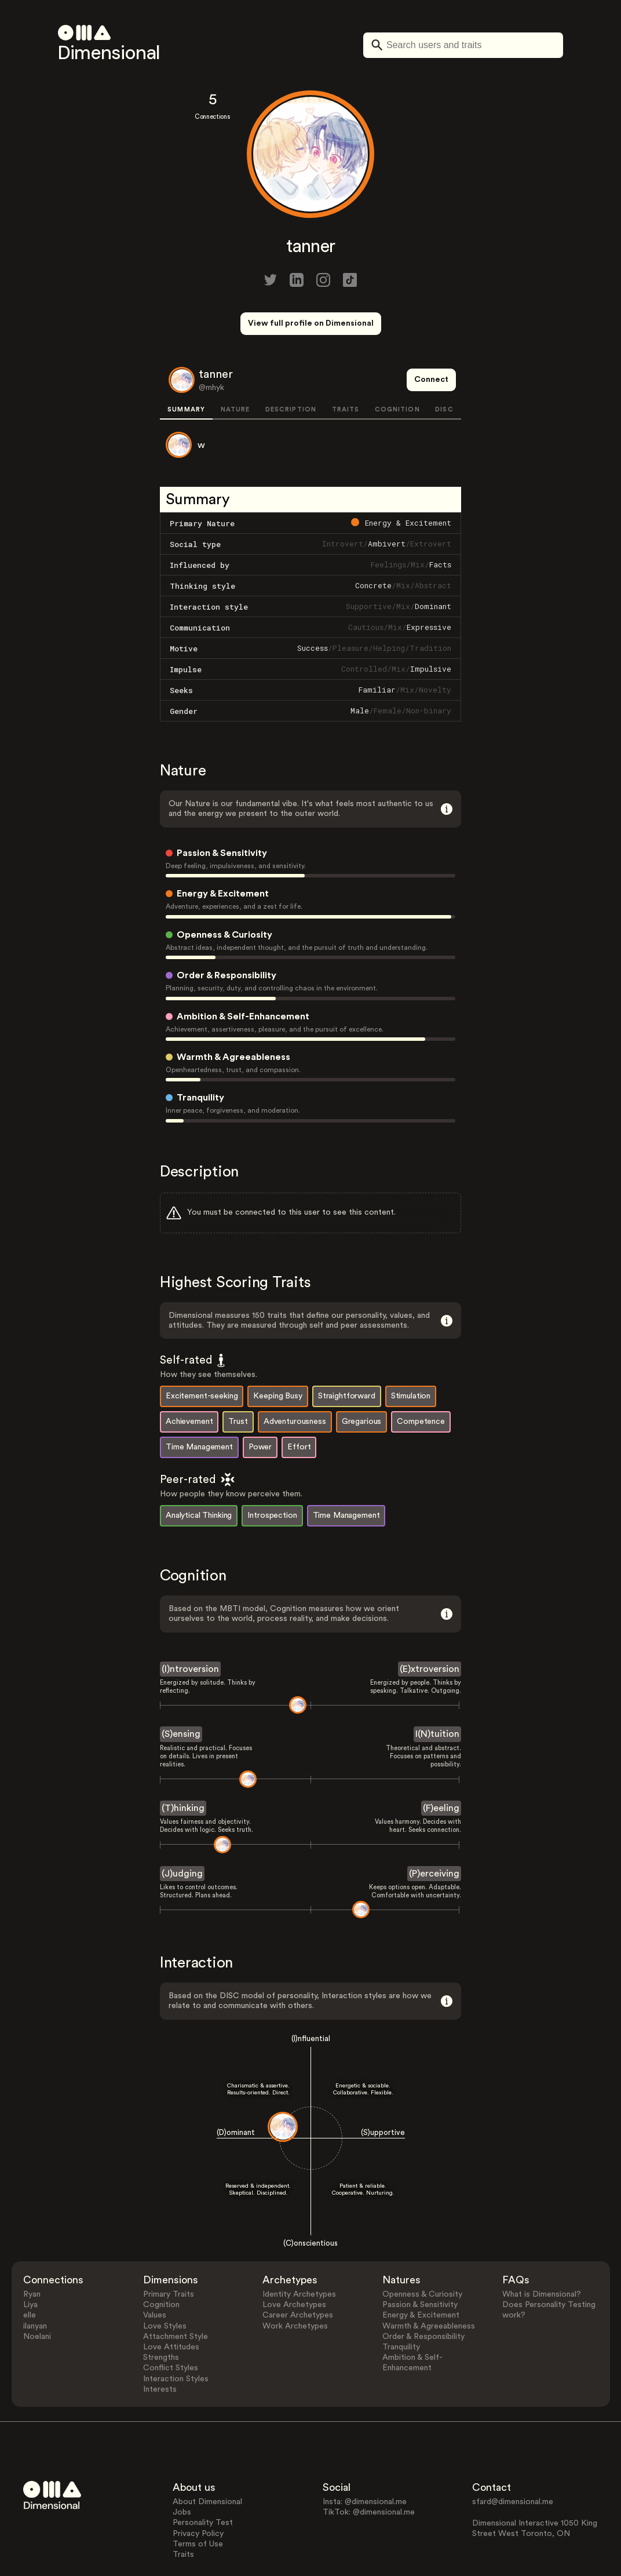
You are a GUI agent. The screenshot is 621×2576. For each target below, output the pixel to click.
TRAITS (346, 366)
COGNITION (397, 366)
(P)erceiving (434, 1830)
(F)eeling (441, 1764)
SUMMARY (186, 366)
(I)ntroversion (190, 1625)
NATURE (235, 366)
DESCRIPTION (290, 366)
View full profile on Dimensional (311, 323)
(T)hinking (183, 1764)
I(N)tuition (437, 1691)
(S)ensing (181, 1691)
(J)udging (182, 1830)
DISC (444, 366)
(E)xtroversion (429, 1625)
